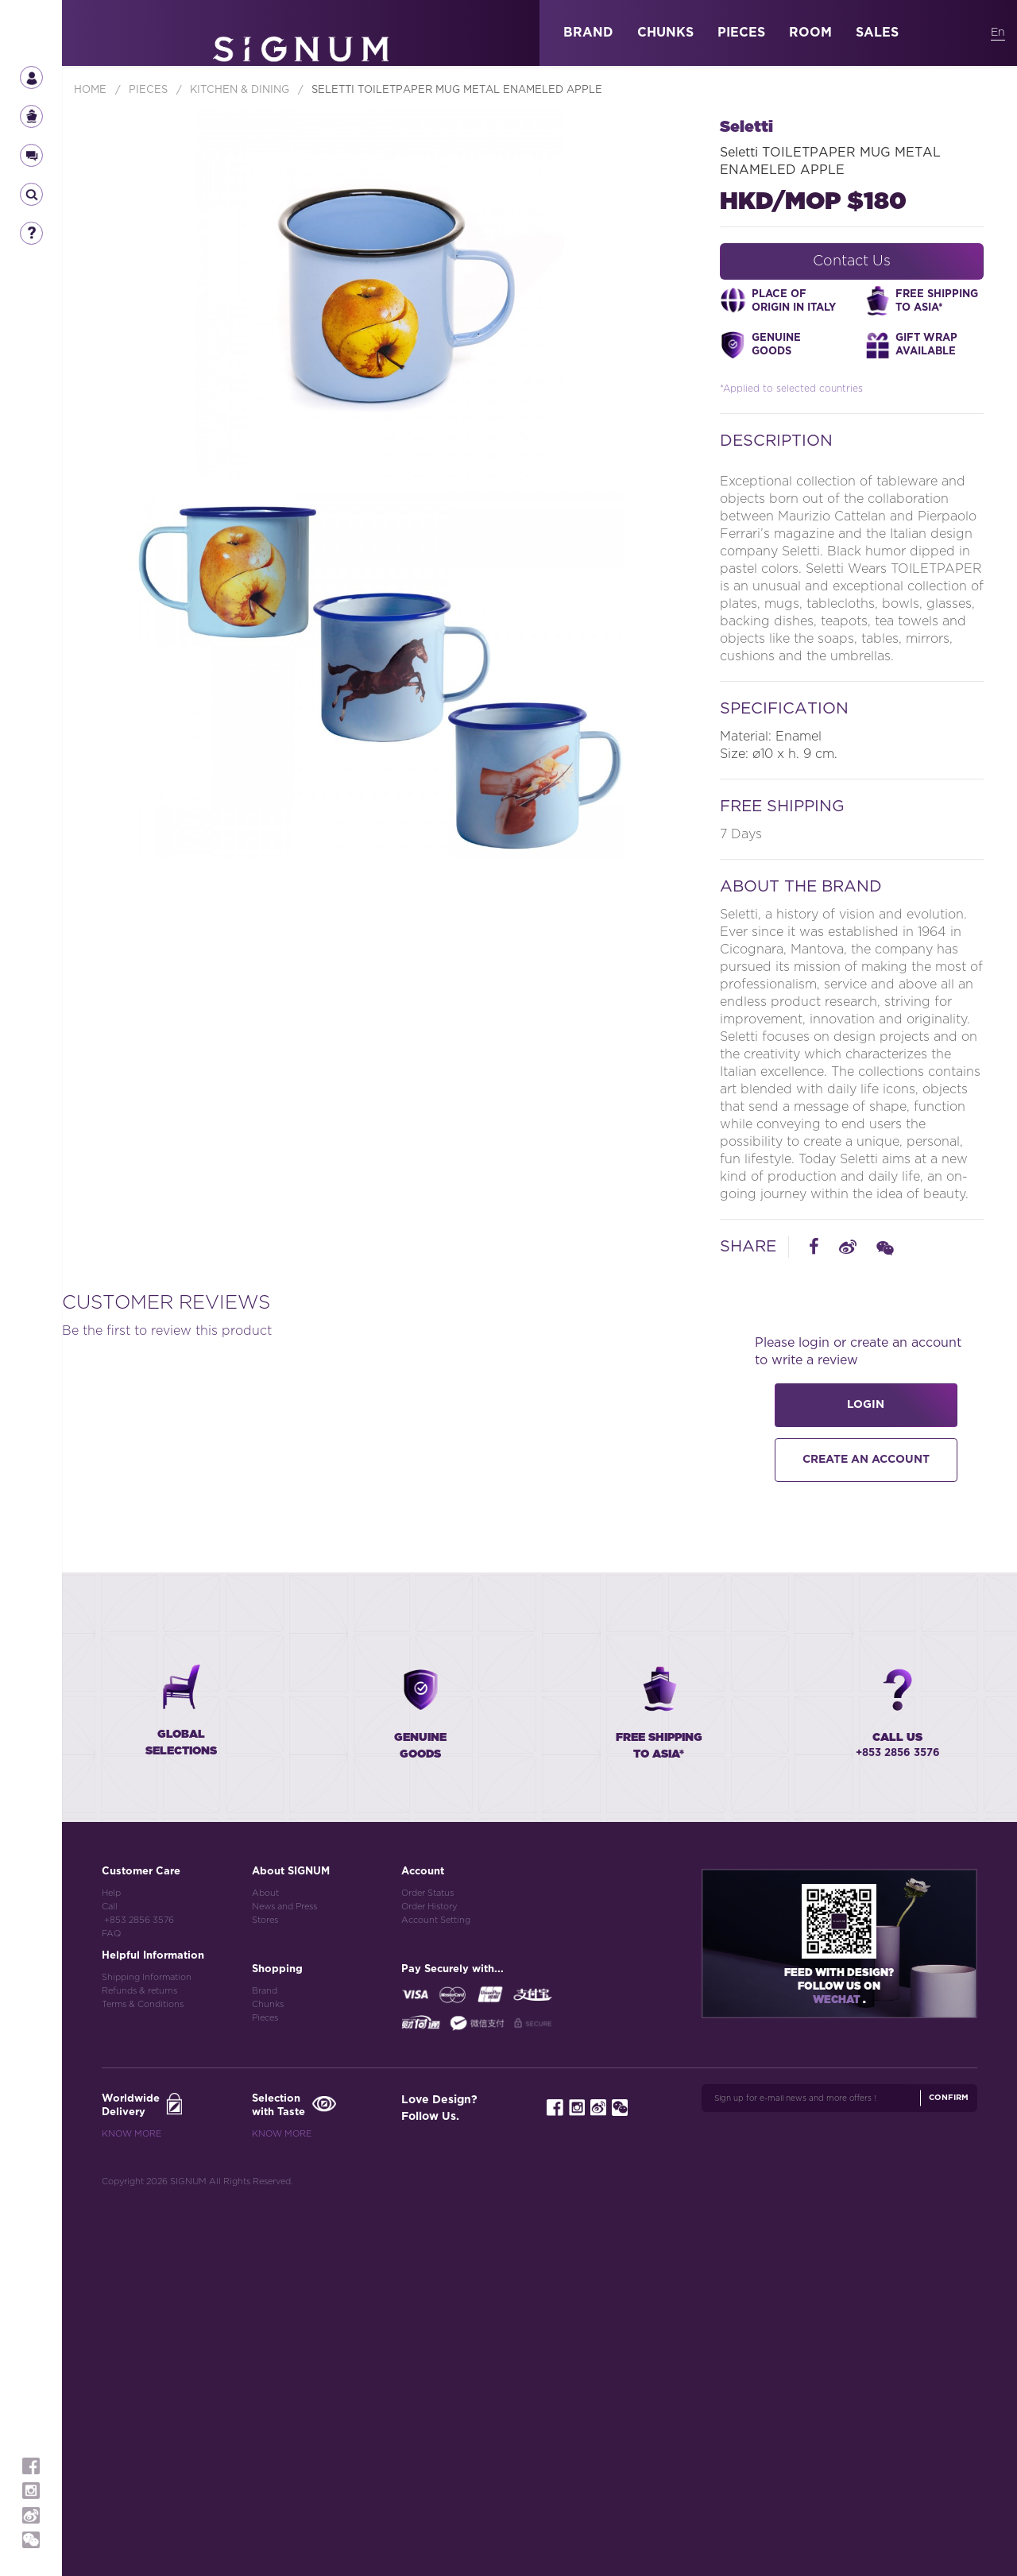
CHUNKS (665, 32)
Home (92, 90)
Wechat (838, 2373)
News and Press (284, 2279)
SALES (877, 32)
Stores (265, 2292)
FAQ (111, 2306)
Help (111, 2265)
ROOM (810, 32)
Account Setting (435, 2292)
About (265, 2265)
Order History (429, 2279)
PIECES (741, 32)
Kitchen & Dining (241, 90)
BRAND (588, 32)
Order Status (427, 2265)
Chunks (268, 2377)
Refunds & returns (139, 2363)
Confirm (949, 2470)
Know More (131, 2506)
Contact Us (852, 261)
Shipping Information (146, 2350)
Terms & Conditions (143, 2377)
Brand (264, 2363)
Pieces (265, 2390)
